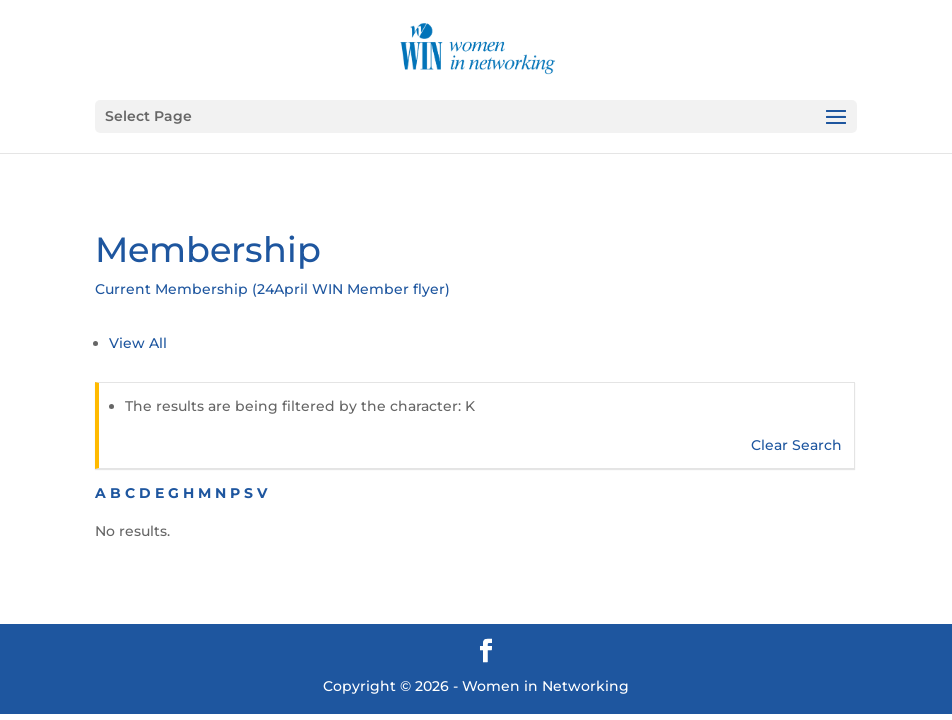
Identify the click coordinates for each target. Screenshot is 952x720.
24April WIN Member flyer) (353, 289)
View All (138, 343)
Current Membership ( (176, 289)
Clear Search (796, 445)
